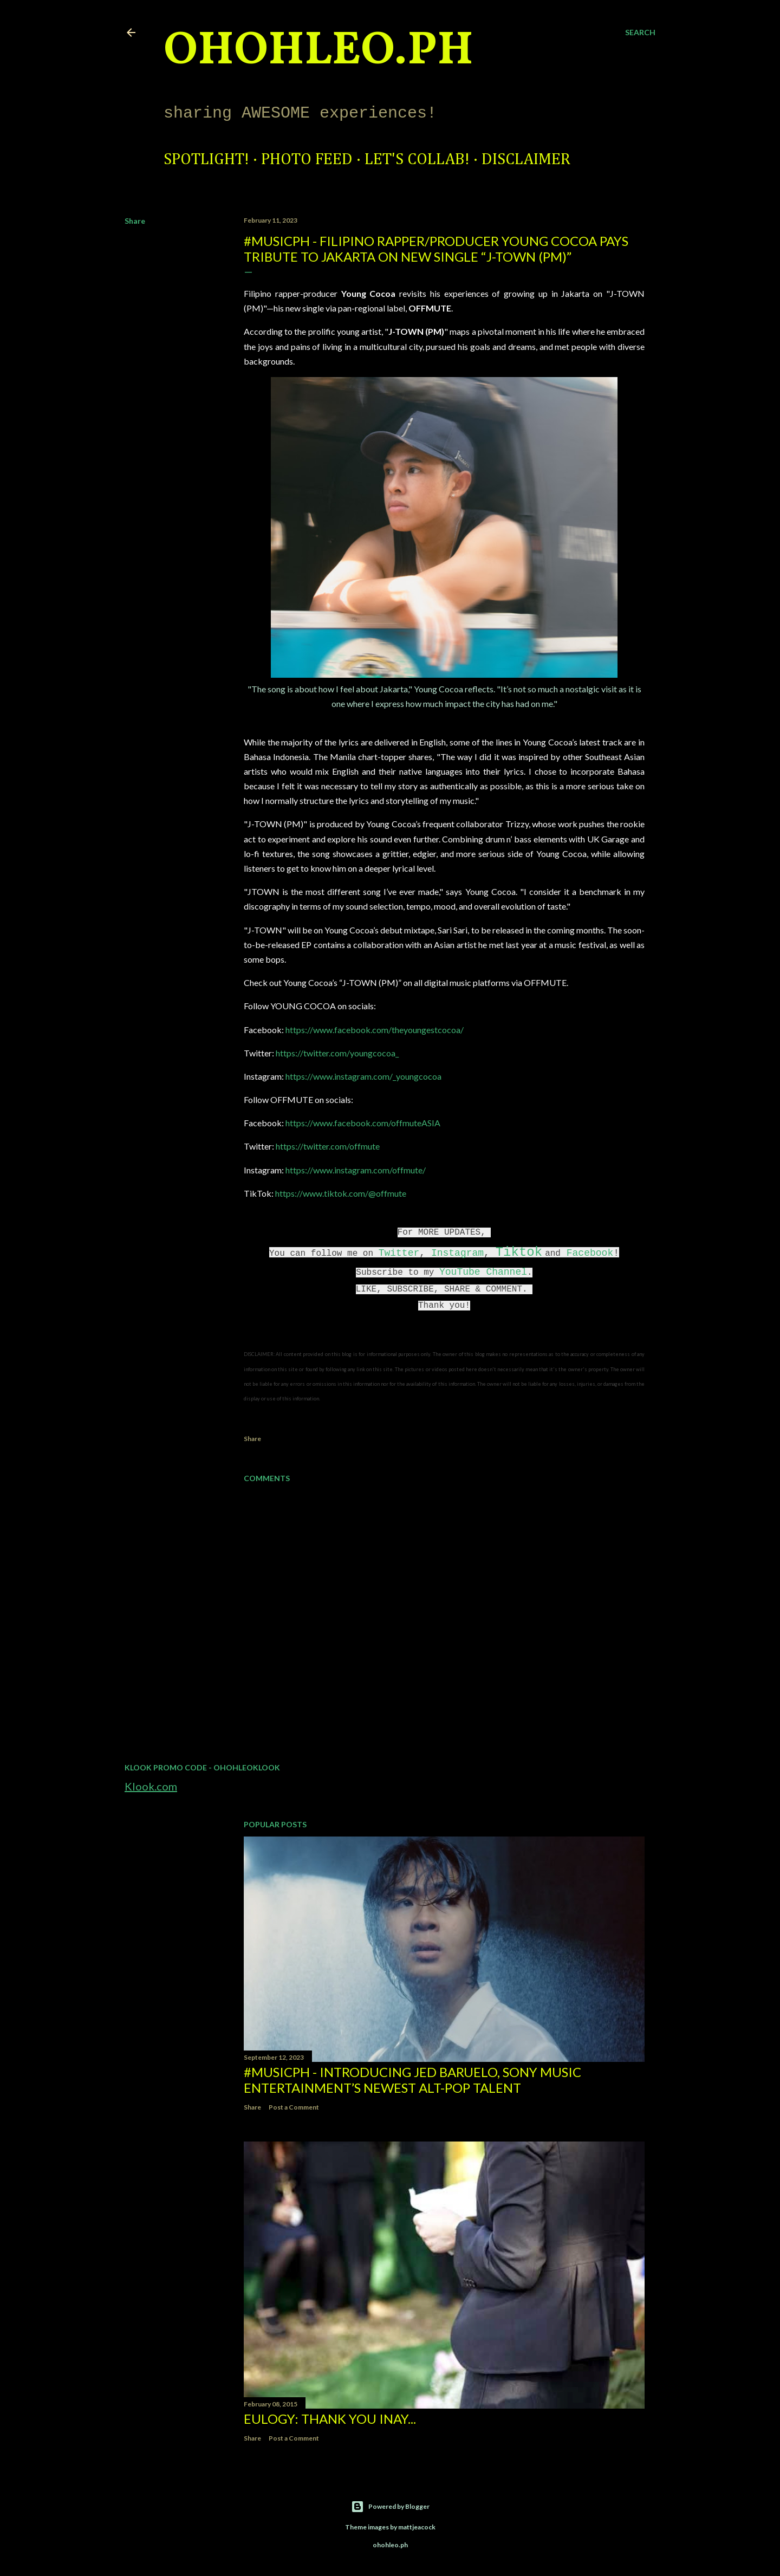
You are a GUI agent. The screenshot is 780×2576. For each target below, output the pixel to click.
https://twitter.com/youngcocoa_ (337, 1053)
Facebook (590, 1253)
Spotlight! (206, 160)
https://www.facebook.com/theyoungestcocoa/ (374, 1029)
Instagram (457, 1253)
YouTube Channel (483, 1272)
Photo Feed (307, 160)
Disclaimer (526, 160)
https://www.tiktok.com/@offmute (340, 1193)
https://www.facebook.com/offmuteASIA (362, 1123)
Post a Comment (294, 2107)
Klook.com (151, 1786)
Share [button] (135, 220)
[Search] (640, 33)
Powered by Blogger (390, 2506)
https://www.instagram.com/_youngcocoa (363, 1076)
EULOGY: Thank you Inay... (330, 2418)
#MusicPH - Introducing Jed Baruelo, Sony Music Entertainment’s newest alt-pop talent (412, 2079)
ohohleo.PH (318, 51)
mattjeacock (416, 2527)
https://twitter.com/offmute (328, 1146)
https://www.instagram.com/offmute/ (355, 1170)
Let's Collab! (417, 160)
